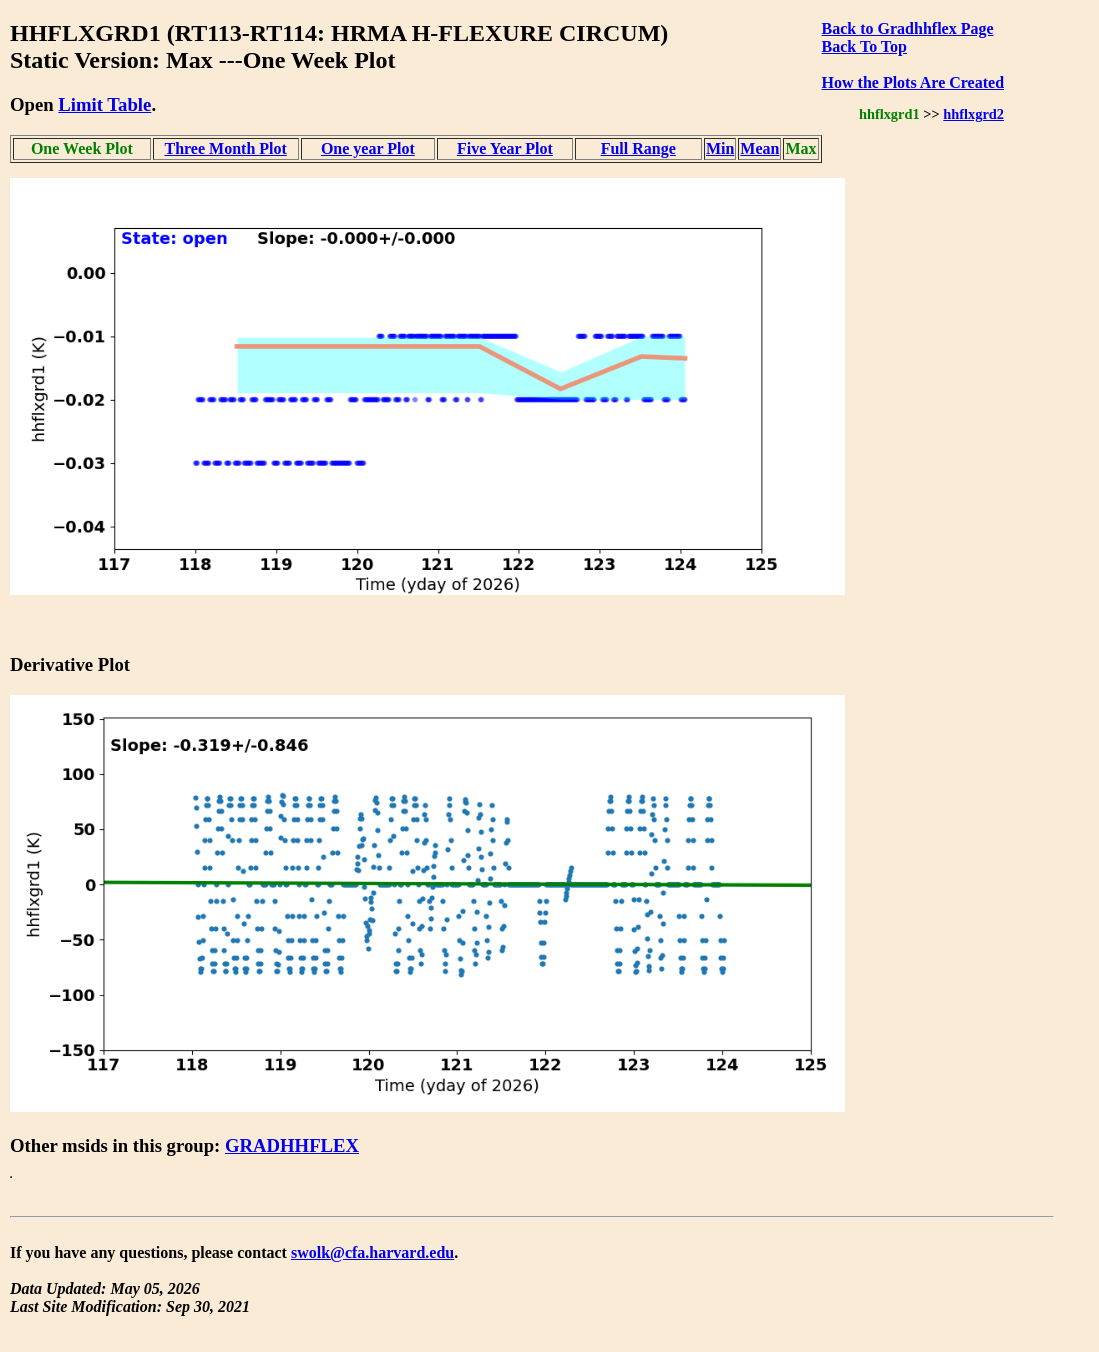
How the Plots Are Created (913, 82)
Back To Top (864, 46)
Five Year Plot (505, 148)
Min (720, 148)
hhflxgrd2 (973, 114)
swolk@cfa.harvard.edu (372, 1252)
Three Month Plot (225, 148)
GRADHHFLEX (292, 1145)
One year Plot (368, 148)
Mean (759, 148)
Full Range (638, 148)
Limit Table (104, 104)
